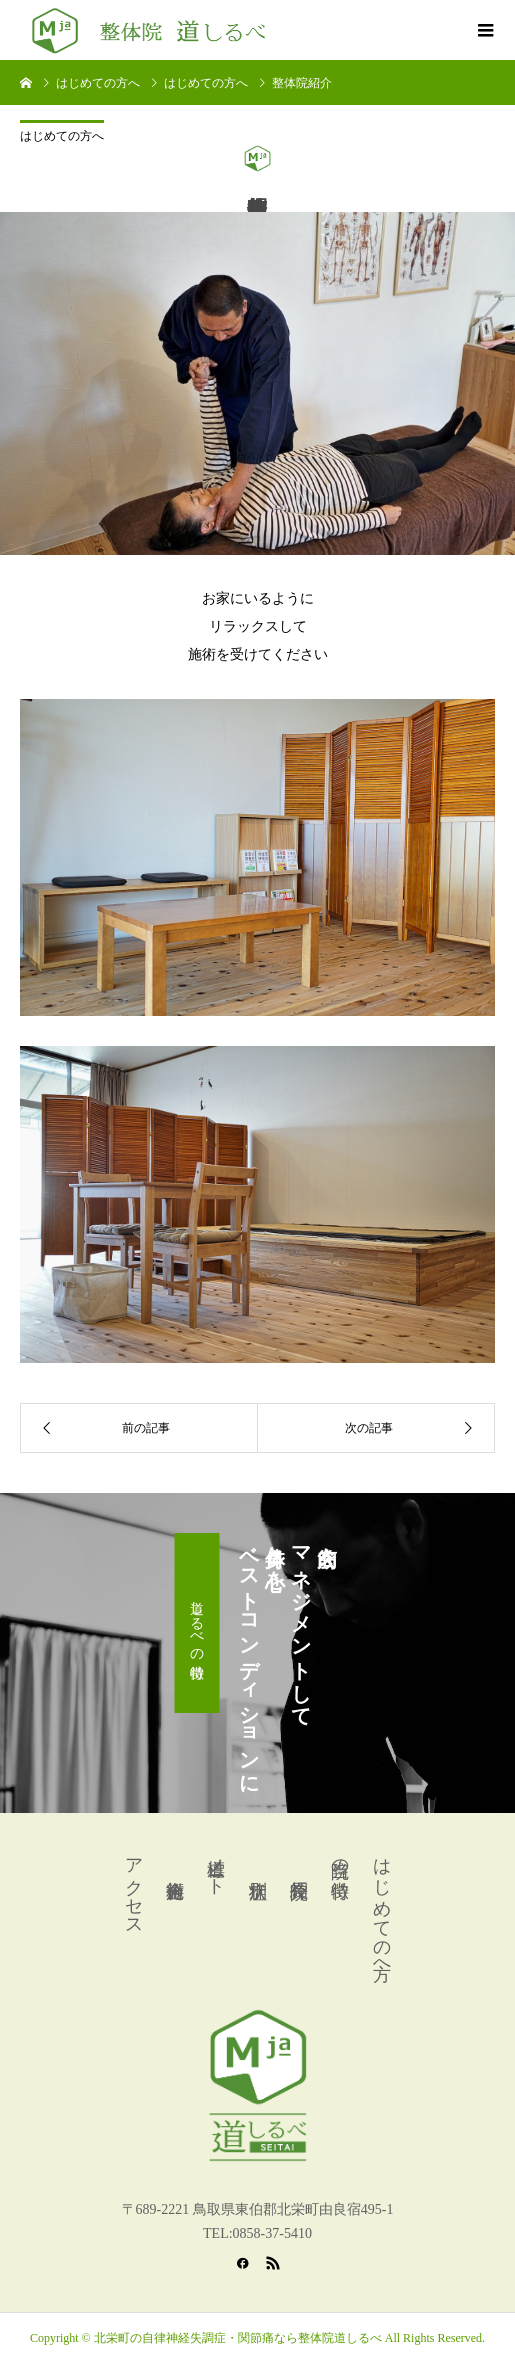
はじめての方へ (62, 136)
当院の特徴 (340, 1857)
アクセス (134, 1887)
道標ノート (216, 1866)
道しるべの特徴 (197, 1623)
